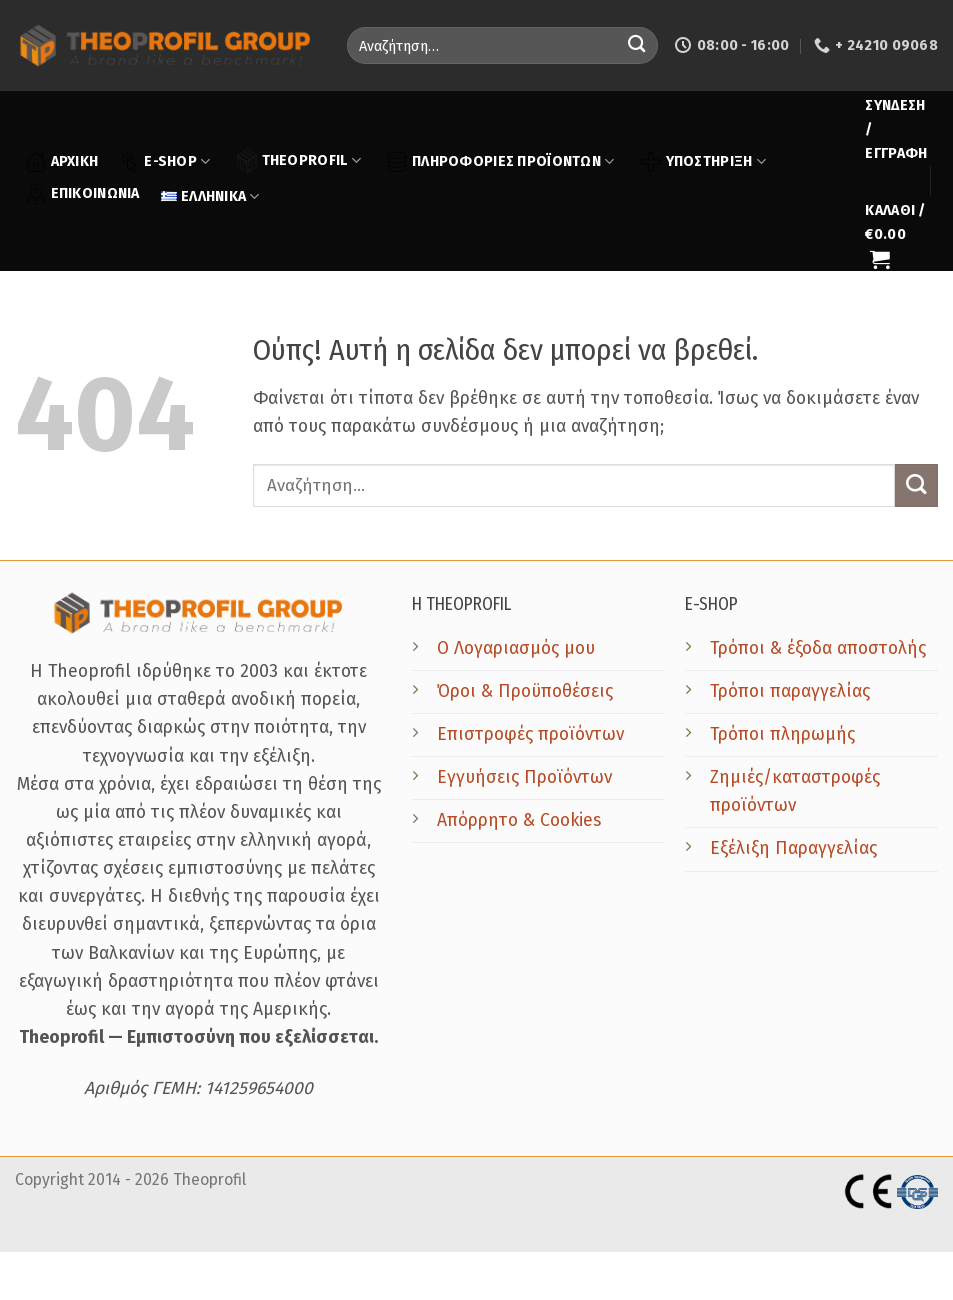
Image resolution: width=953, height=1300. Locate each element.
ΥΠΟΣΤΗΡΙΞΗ (703, 162)
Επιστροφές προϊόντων (530, 734)
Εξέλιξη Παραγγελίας (793, 848)
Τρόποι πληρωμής (782, 734)
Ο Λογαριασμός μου (516, 648)
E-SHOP (164, 162)
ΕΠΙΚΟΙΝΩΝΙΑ (83, 194)
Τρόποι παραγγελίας (790, 691)
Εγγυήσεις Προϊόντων (524, 777)
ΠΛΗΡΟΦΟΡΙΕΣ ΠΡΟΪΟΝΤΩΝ (500, 162)
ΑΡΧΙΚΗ (62, 162)
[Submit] (636, 45)
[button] (896, 130)
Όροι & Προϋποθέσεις (525, 691)
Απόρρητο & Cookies (519, 820)
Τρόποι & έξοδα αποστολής (818, 648)
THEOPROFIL (299, 160)
